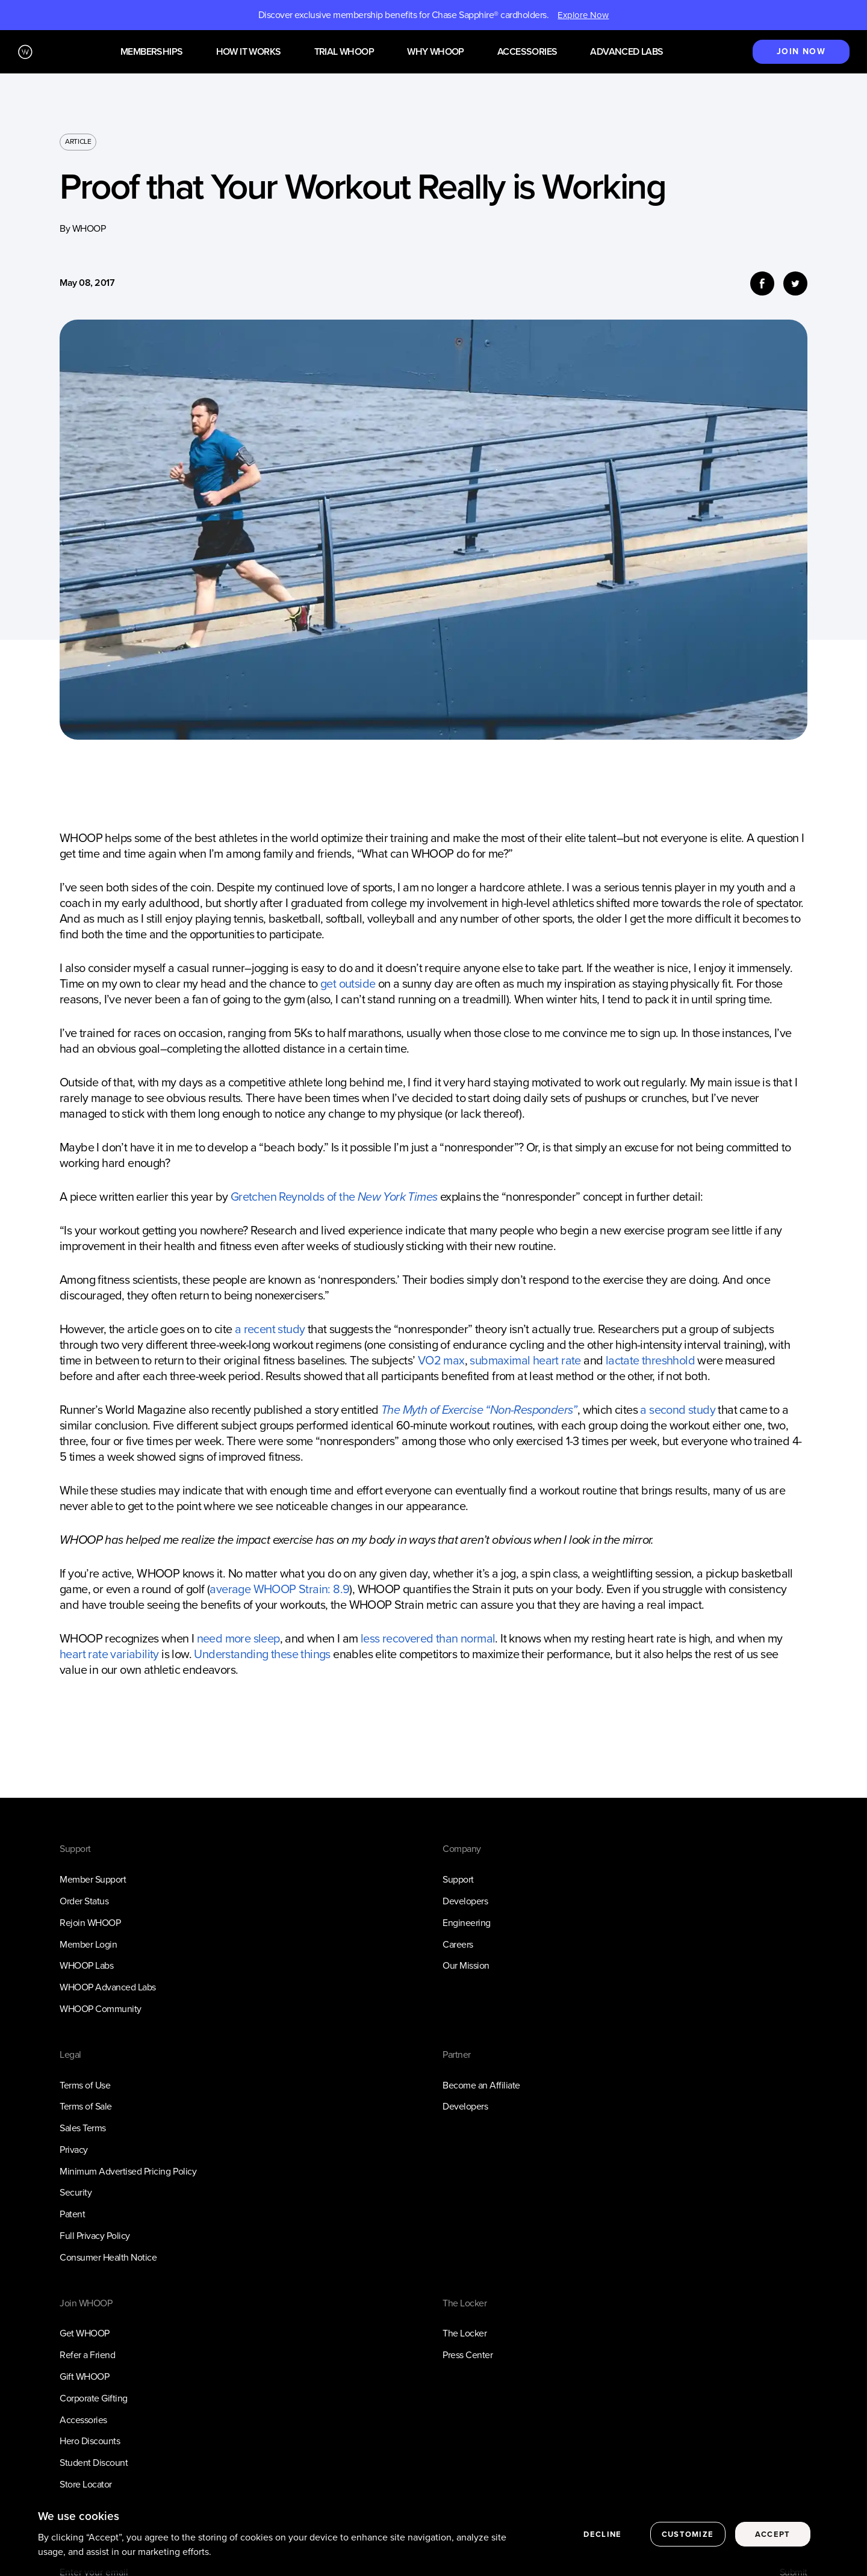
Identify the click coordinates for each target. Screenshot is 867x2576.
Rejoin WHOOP (90, 1923)
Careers (458, 1944)
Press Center (468, 2355)
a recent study (270, 1329)
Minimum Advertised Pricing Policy (128, 2171)
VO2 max (441, 1360)
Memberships (151, 52)
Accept (773, 2534)
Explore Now (583, 15)
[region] (433, 2535)
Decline (602, 2534)
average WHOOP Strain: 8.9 (279, 1589)
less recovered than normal (428, 1638)
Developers (465, 1901)
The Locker (464, 2333)
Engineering (467, 1923)
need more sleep (238, 1638)
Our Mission (466, 1965)
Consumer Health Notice (108, 2257)
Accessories (527, 52)
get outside (347, 983)
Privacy (74, 2149)
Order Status (84, 1901)
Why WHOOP (435, 52)
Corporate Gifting (94, 2398)
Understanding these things (262, 1654)
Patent (72, 2214)
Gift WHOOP (84, 2376)
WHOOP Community (100, 2009)
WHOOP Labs (86, 1965)
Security (76, 2192)
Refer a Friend (87, 2355)
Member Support (93, 1879)
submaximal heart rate (525, 1360)
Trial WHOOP (344, 52)
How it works (248, 52)
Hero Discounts (90, 2441)
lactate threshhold (650, 1360)
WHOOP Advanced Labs (108, 1987)
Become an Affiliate (481, 2085)
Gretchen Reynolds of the (334, 1196)
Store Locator (86, 2484)
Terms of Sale (86, 2106)
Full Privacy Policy (95, 2236)
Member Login (88, 1944)
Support (458, 1879)
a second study (677, 1410)
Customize (688, 2534)
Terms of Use (85, 2085)
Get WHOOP (85, 2333)
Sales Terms (83, 2128)
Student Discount (94, 2462)
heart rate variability (109, 1654)
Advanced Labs (626, 52)
